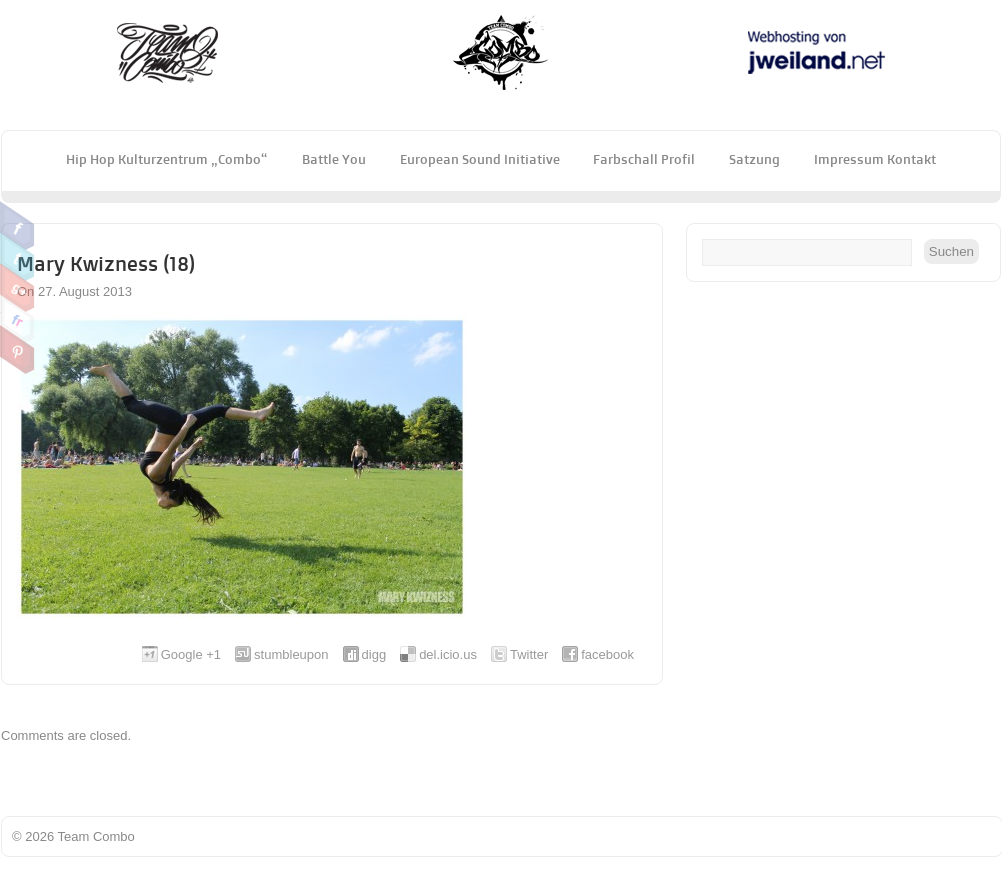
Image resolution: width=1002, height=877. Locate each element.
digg (374, 654)
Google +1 (191, 654)
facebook (607, 654)
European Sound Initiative (480, 159)
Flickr (17, 319)
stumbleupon (291, 654)
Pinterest (17, 350)
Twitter (17, 257)
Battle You (334, 159)
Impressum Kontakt (875, 159)
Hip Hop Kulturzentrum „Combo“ (167, 159)
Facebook (17, 226)
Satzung (754, 159)
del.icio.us (448, 654)
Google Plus (17, 288)
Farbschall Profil (644, 159)
